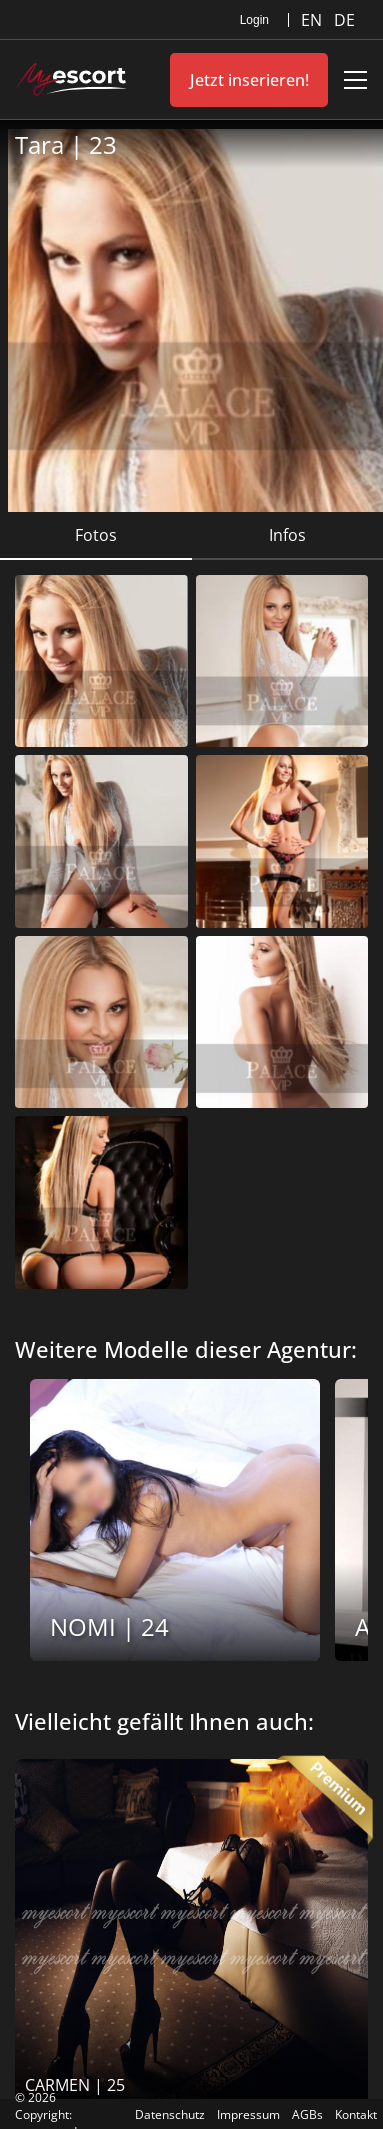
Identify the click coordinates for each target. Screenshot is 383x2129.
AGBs (307, 2114)
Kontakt (356, 2114)
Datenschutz (170, 2114)
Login (254, 20)
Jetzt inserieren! (249, 80)
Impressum (248, 2114)
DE (344, 20)
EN (313, 20)
